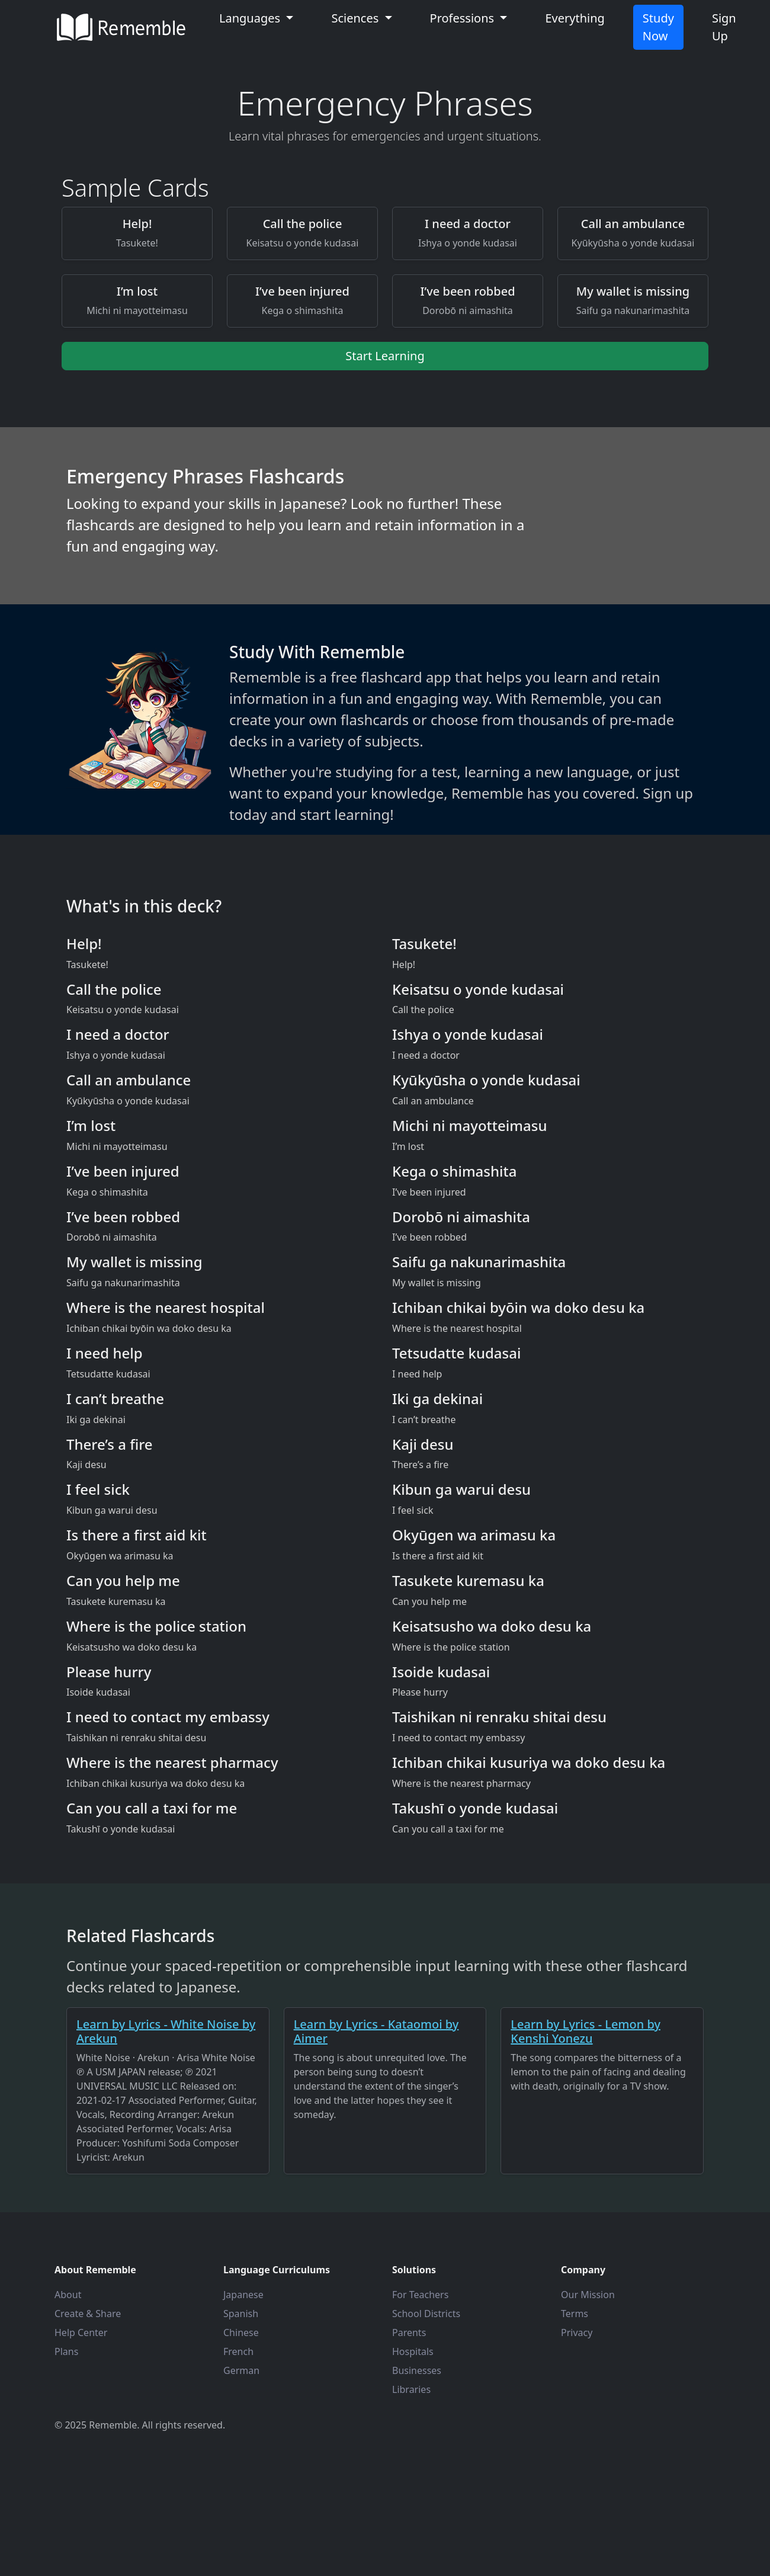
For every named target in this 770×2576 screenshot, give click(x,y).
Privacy (576, 2332)
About (67, 2294)
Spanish (240, 2313)
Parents (409, 2332)
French (238, 2351)
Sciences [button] (356, 18)
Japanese (243, 2294)
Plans (66, 2351)
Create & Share (87, 2313)
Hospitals (413, 2351)
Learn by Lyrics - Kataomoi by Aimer (376, 2031)
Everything (574, 18)
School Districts (426, 2313)
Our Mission (588, 2294)
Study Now (658, 27)
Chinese (241, 2332)
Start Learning (385, 356)
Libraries (411, 2389)
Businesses (416, 2370)
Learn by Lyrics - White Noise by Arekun (165, 2031)
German (241, 2370)
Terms (574, 2313)
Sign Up (724, 27)
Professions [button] (464, 18)
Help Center (80, 2332)
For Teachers (420, 2294)
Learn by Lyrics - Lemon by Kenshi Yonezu (585, 2031)
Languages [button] (251, 18)
